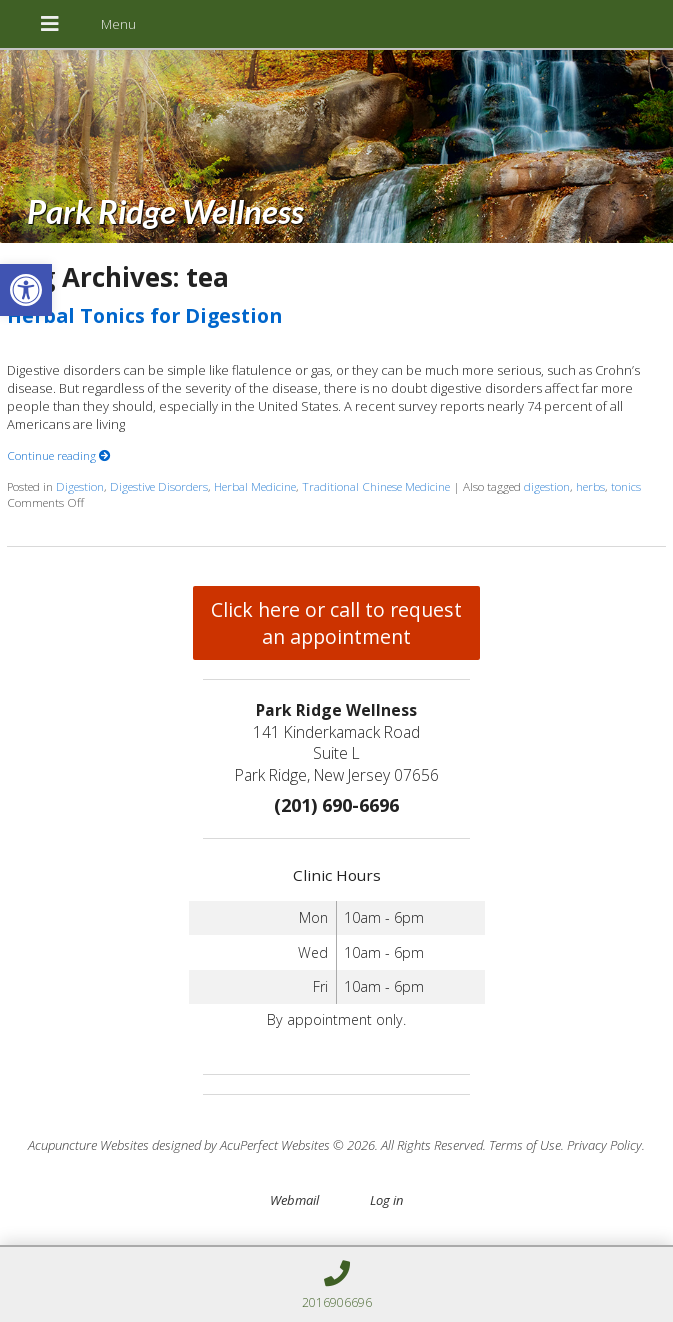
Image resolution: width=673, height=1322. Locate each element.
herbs (590, 486)
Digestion (80, 486)
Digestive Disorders (159, 486)
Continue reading (59, 455)
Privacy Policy (604, 1145)
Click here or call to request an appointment (336, 623)
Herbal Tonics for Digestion (144, 315)
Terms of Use (525, 1145)
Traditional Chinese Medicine (376, 486)
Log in (386, 1200)
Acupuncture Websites (88, 1145)
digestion (547, 486)
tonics (626, 486)
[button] (26, 290)
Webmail (294, 1200)
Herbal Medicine (255, 486)
